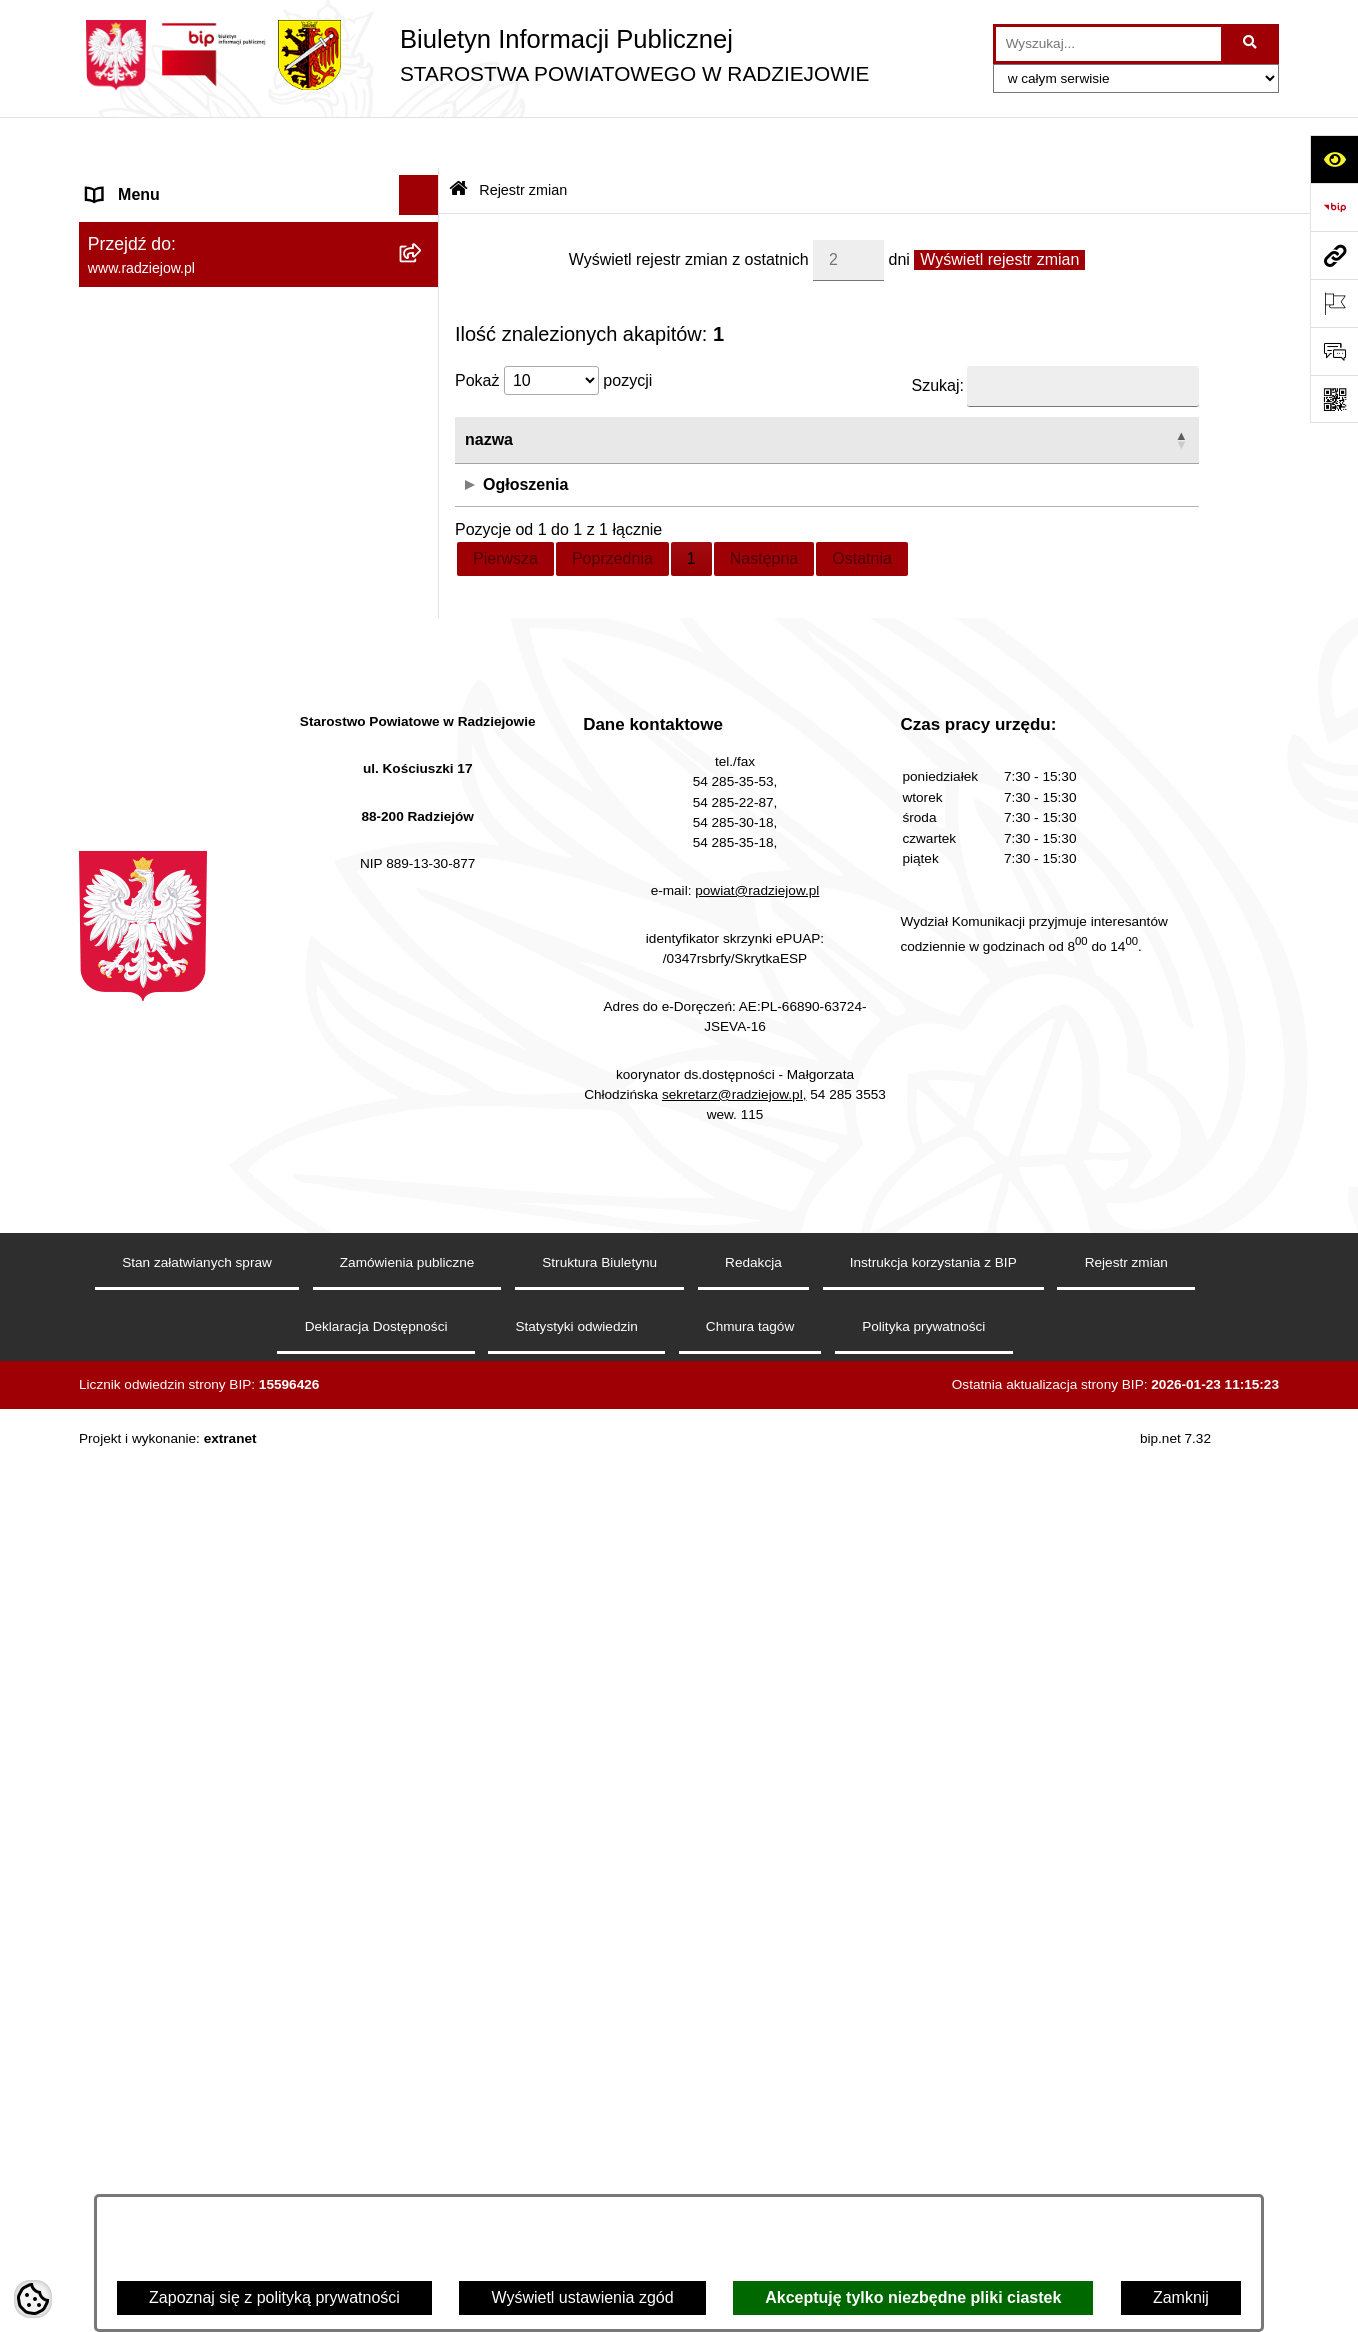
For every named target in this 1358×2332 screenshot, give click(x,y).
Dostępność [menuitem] (129, 1417)
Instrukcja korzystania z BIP (933, 2164)
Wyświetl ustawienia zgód (582, 2297)
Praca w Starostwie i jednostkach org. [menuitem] (220, 737)
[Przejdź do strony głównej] (474, 55)
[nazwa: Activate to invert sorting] (509, 389)
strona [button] (1023, 388)
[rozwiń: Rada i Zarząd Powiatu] (423, 289)
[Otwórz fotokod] (1334, 399)
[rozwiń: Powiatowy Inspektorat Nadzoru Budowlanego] (423, 818)
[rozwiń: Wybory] (423, 1098)
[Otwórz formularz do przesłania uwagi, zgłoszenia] (1334, 351)
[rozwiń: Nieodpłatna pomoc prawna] (423, 1178)
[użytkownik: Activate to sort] (891, 389)
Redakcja (753, 2164)
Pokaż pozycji (553, 329)
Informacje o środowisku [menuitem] (173, 777)
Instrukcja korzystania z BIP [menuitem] (185, 633)
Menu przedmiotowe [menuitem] (159, 553)
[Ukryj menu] (419, 144)
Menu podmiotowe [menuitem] (152, 183)
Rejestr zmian (523, 138)
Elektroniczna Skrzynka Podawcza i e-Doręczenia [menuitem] (222, 893)
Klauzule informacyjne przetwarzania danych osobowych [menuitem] (217, 685)
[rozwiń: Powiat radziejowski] (423, 236)
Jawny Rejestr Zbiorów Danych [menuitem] (197, 1337)
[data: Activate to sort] (678, 389)
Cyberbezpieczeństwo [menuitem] (165, 1377)
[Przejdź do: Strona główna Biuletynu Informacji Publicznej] (458, 139)
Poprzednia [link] (612, 506)
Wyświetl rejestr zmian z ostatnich (689, 207)
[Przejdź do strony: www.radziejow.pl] (1334, 255)
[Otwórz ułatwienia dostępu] (1334, 159)
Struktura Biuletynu (599, 2164)
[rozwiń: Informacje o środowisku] (423, 778)
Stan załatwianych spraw (197, 2164)
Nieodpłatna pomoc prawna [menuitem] (184, 1177)
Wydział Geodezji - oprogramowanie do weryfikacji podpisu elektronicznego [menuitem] (226, 957)
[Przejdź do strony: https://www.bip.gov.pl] (1334, 207)
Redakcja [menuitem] (120, 593)
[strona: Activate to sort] (1094, 389)
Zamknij (1181, 2297)
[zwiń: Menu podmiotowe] (423, 184)
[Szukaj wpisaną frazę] (1251, 44)
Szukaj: (938, 334)
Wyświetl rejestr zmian (999, 207)
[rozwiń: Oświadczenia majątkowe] (423, 448)
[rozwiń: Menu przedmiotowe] (423, 554)
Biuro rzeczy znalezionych (1091, 432)
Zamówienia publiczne (407, 2164)
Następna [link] (764, 506)
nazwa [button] (489, 388)
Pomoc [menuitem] (112, 1257)
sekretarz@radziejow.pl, (734, 1995)
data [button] (589, 388)
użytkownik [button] (847, 388)
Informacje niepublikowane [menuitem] (181, 1297)
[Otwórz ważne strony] (1334, 303)
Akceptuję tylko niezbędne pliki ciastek (913, 2297)
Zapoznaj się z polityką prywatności (274, 2297)
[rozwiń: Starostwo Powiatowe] (423, 342)
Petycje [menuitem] (113, 1217)
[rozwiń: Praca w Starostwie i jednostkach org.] (423, 738)
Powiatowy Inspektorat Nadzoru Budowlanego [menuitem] (199, 829)
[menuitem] (259, 236)
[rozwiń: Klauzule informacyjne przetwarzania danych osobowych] (423, 674)
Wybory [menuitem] (114, 1097)
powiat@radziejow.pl (757, 1792)
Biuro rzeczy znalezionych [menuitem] (179, 1137)
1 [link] (691, 506)
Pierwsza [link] (505, 506)
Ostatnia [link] (862, 506)
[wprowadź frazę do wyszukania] (1108, 44)
